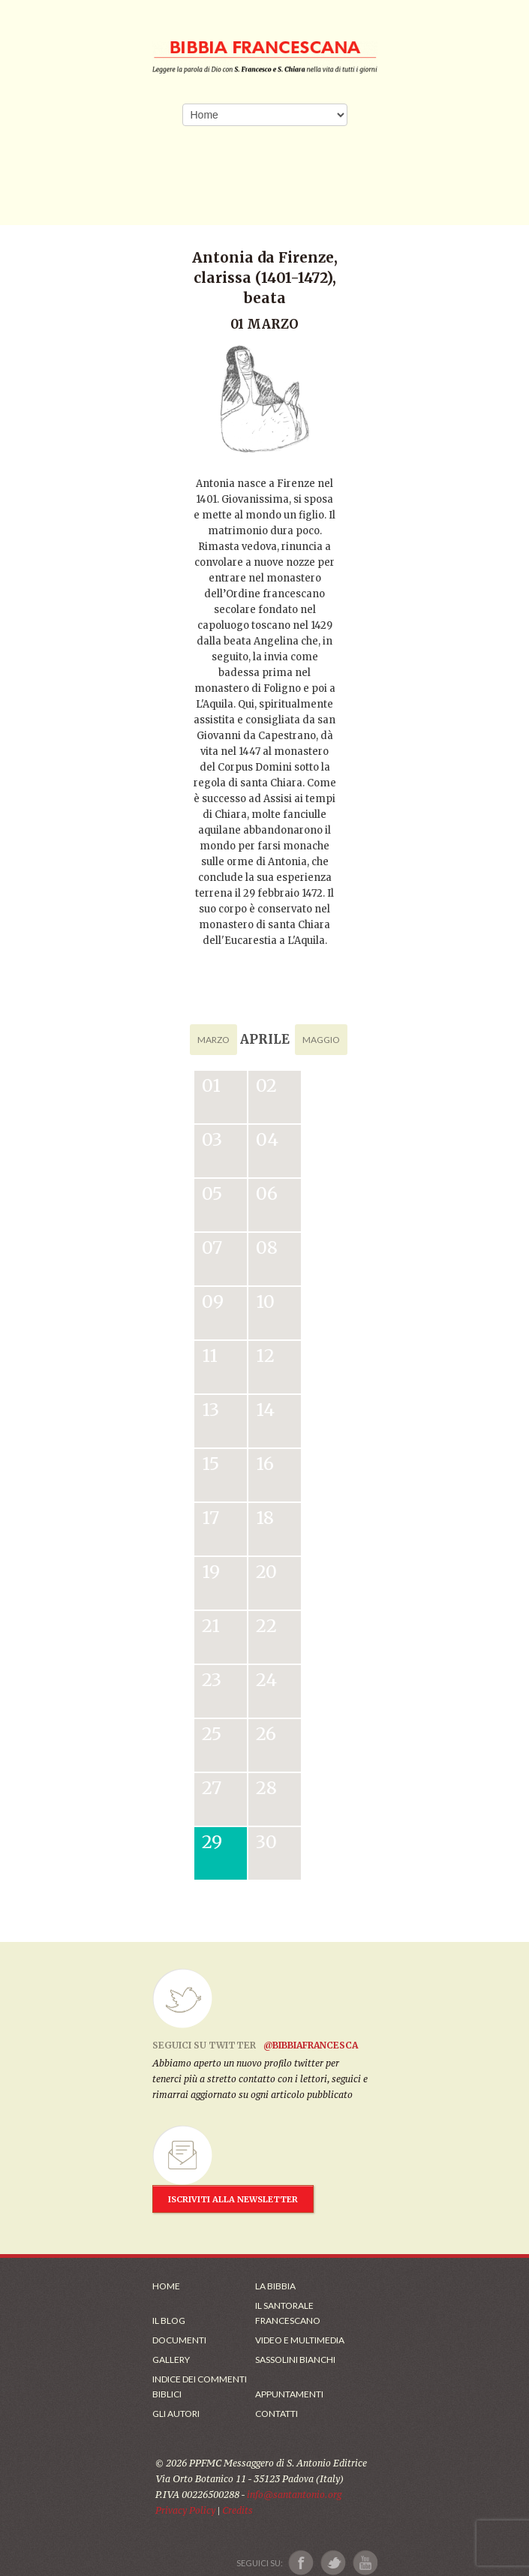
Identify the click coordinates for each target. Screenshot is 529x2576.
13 (210, 1409)
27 (211, 1788)
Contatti (276, 2413)
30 (266, 1842)
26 (266, 1734)
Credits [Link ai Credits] (237, 2510)
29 (212, 1842)
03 (212, 1139)
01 (211, 1085)
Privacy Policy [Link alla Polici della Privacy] (185, 2510)
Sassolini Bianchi (295, 2359)
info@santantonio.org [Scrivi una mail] (294, 2494)
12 (265, 1355)
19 (211, 1572)
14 (265, 1409)
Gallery (171, 2359)
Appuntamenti (289, 2394)
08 (267, 1247)
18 (265, 1517)
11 (210, 1355)
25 (211, 1734)
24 (266, 1680)
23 (211, 1680)
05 (212, 1193)
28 (266, 1788)
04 (267, 1139)
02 (266, 1085)
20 (266, 1572)
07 (212, 1247)
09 (213, 1301)
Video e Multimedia (299, 2340)
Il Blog (168, 2320)
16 (265, 1463)
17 (210, 1517)
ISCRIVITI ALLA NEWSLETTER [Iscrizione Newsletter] (233, 2199)
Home (166, 2286)
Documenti (179, 2340)
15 (210, 1463)
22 (266, 1626)
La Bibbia (275, 2286)
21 (211, 1626)
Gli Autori (176, 2413)
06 (267, 1193)
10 (265, 1301)
